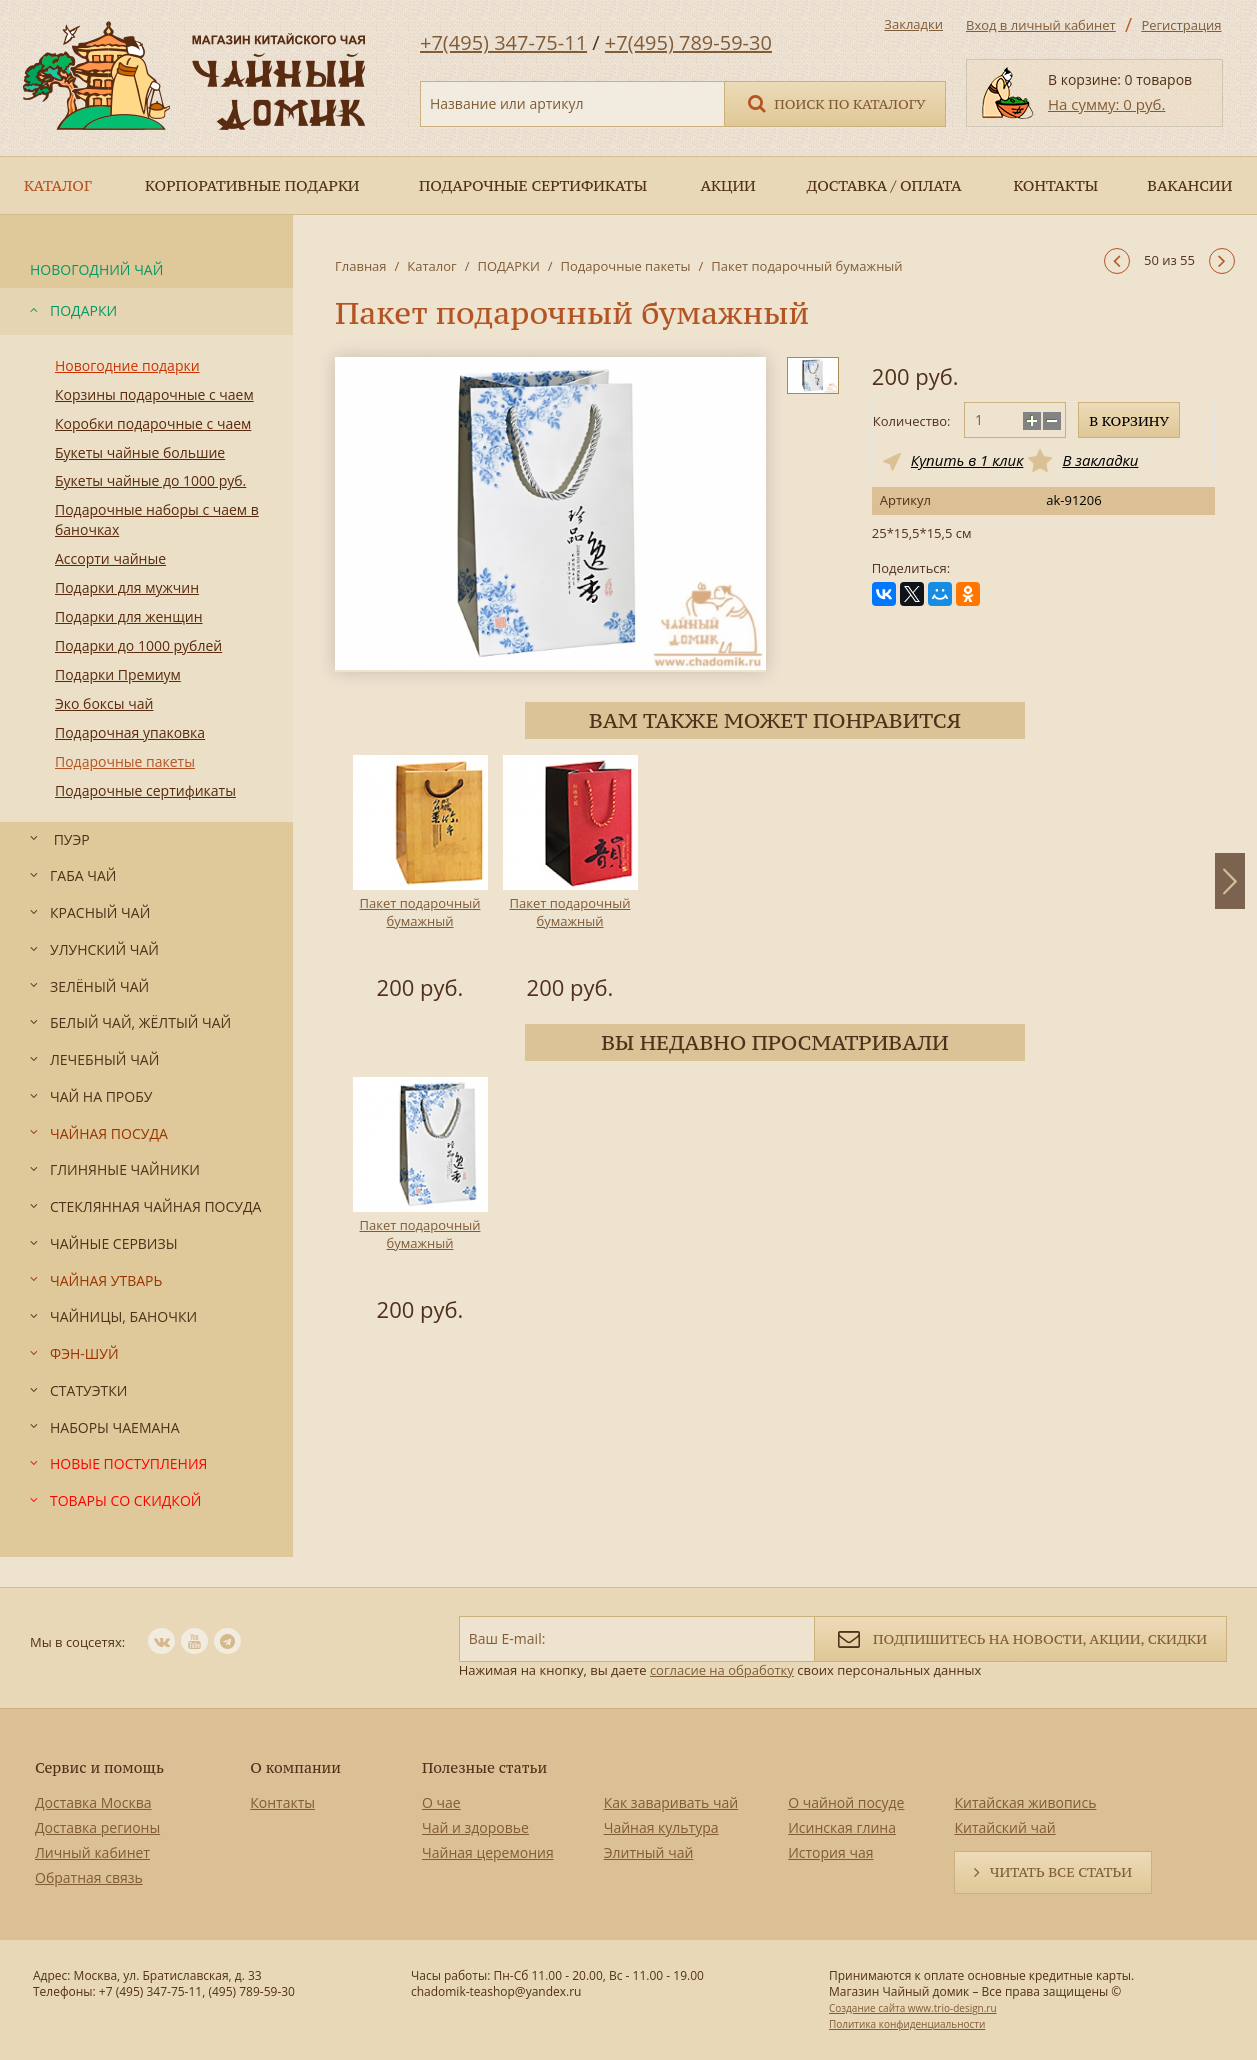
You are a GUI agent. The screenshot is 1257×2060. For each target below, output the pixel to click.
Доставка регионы (97, 1827)
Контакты (282, 1802)
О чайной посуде (846, 1802)
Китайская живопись (1025, 1802)
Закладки (913, 24)
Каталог (431, 266)
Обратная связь (89, 1877)
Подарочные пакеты (626, 266)
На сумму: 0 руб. (1106, 104)
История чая (830, 1852)
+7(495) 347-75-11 (503, 42)
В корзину (1129, 421)
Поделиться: (911, 568)
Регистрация (1181, 25)
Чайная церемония (488, 1852)
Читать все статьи (1061, 1872)
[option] (420, 881)
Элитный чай (649, 1852)
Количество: (912, 421)
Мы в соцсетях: (77, 1642)
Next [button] (1230, 881)
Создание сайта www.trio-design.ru (913, 2008)
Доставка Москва (93, 1802)
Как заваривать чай (671, 1802)
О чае (441, 1802)
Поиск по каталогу (835, 102)
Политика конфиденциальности (907, 2024)
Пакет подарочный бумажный (420, 912)
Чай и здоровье (475, 1827)
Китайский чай (1004, 1827)
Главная (361, 266)
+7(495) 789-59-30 (688, 42)
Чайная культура (661, 1827)
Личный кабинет (92, 1852)
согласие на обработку (722, 1670)
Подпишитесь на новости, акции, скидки (1020, 1637)
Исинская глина (842, 1827)
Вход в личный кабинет (1041, 25)
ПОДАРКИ (508, 266)
